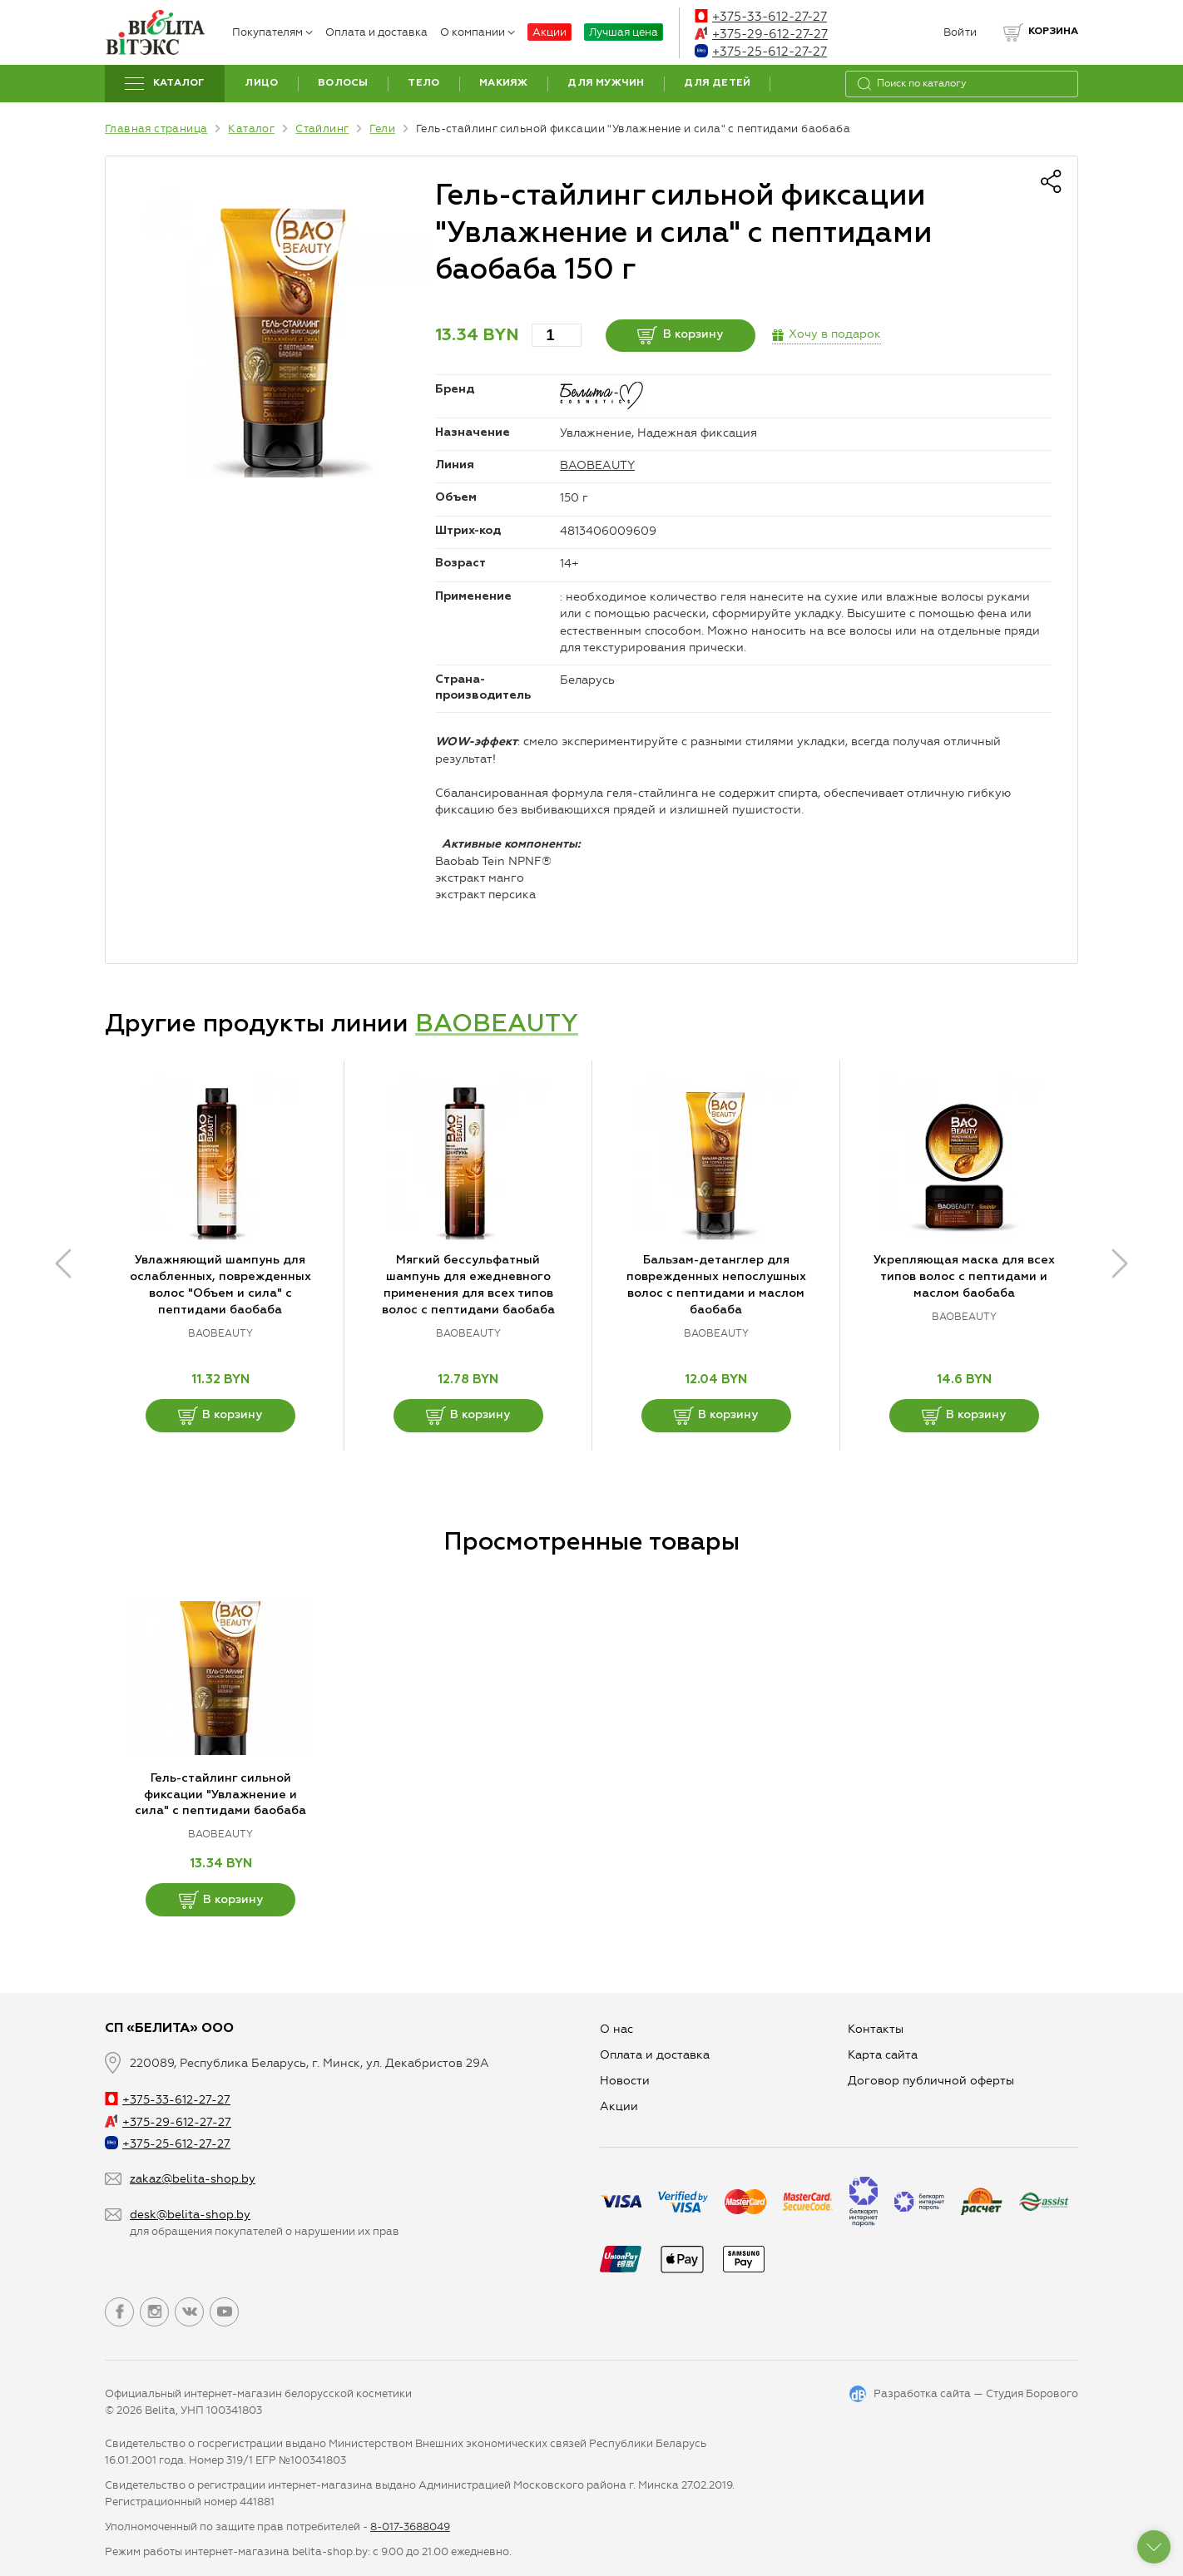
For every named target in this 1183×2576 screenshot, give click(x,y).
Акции (549, 32)
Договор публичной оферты (931, 2081)
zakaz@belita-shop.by (192, 2179)
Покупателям (272, 32)
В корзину (680, 335)
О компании (477, 32)
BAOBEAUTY (597, 465)
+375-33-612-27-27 (761, 16)
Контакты (875, 2029)
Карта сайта (883, 2055)
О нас (616, 2029)
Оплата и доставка (376, 32)
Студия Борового (1032, 2393)
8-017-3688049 (410, 2526)
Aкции (619, 2106)
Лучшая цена (623, 32)
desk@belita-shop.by (190, 2215)
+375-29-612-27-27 (761, 34)
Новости (625, 2081)
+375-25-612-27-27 (761, 51)
